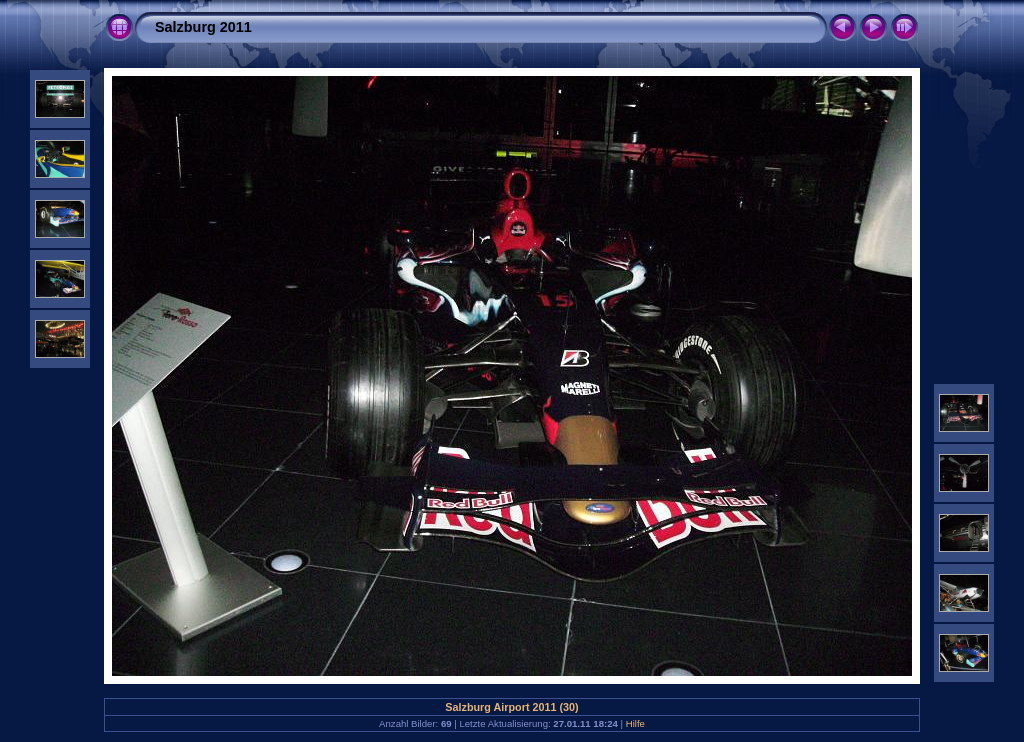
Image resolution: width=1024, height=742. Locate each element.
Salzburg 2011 (203, 27)
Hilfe (635, 723)
